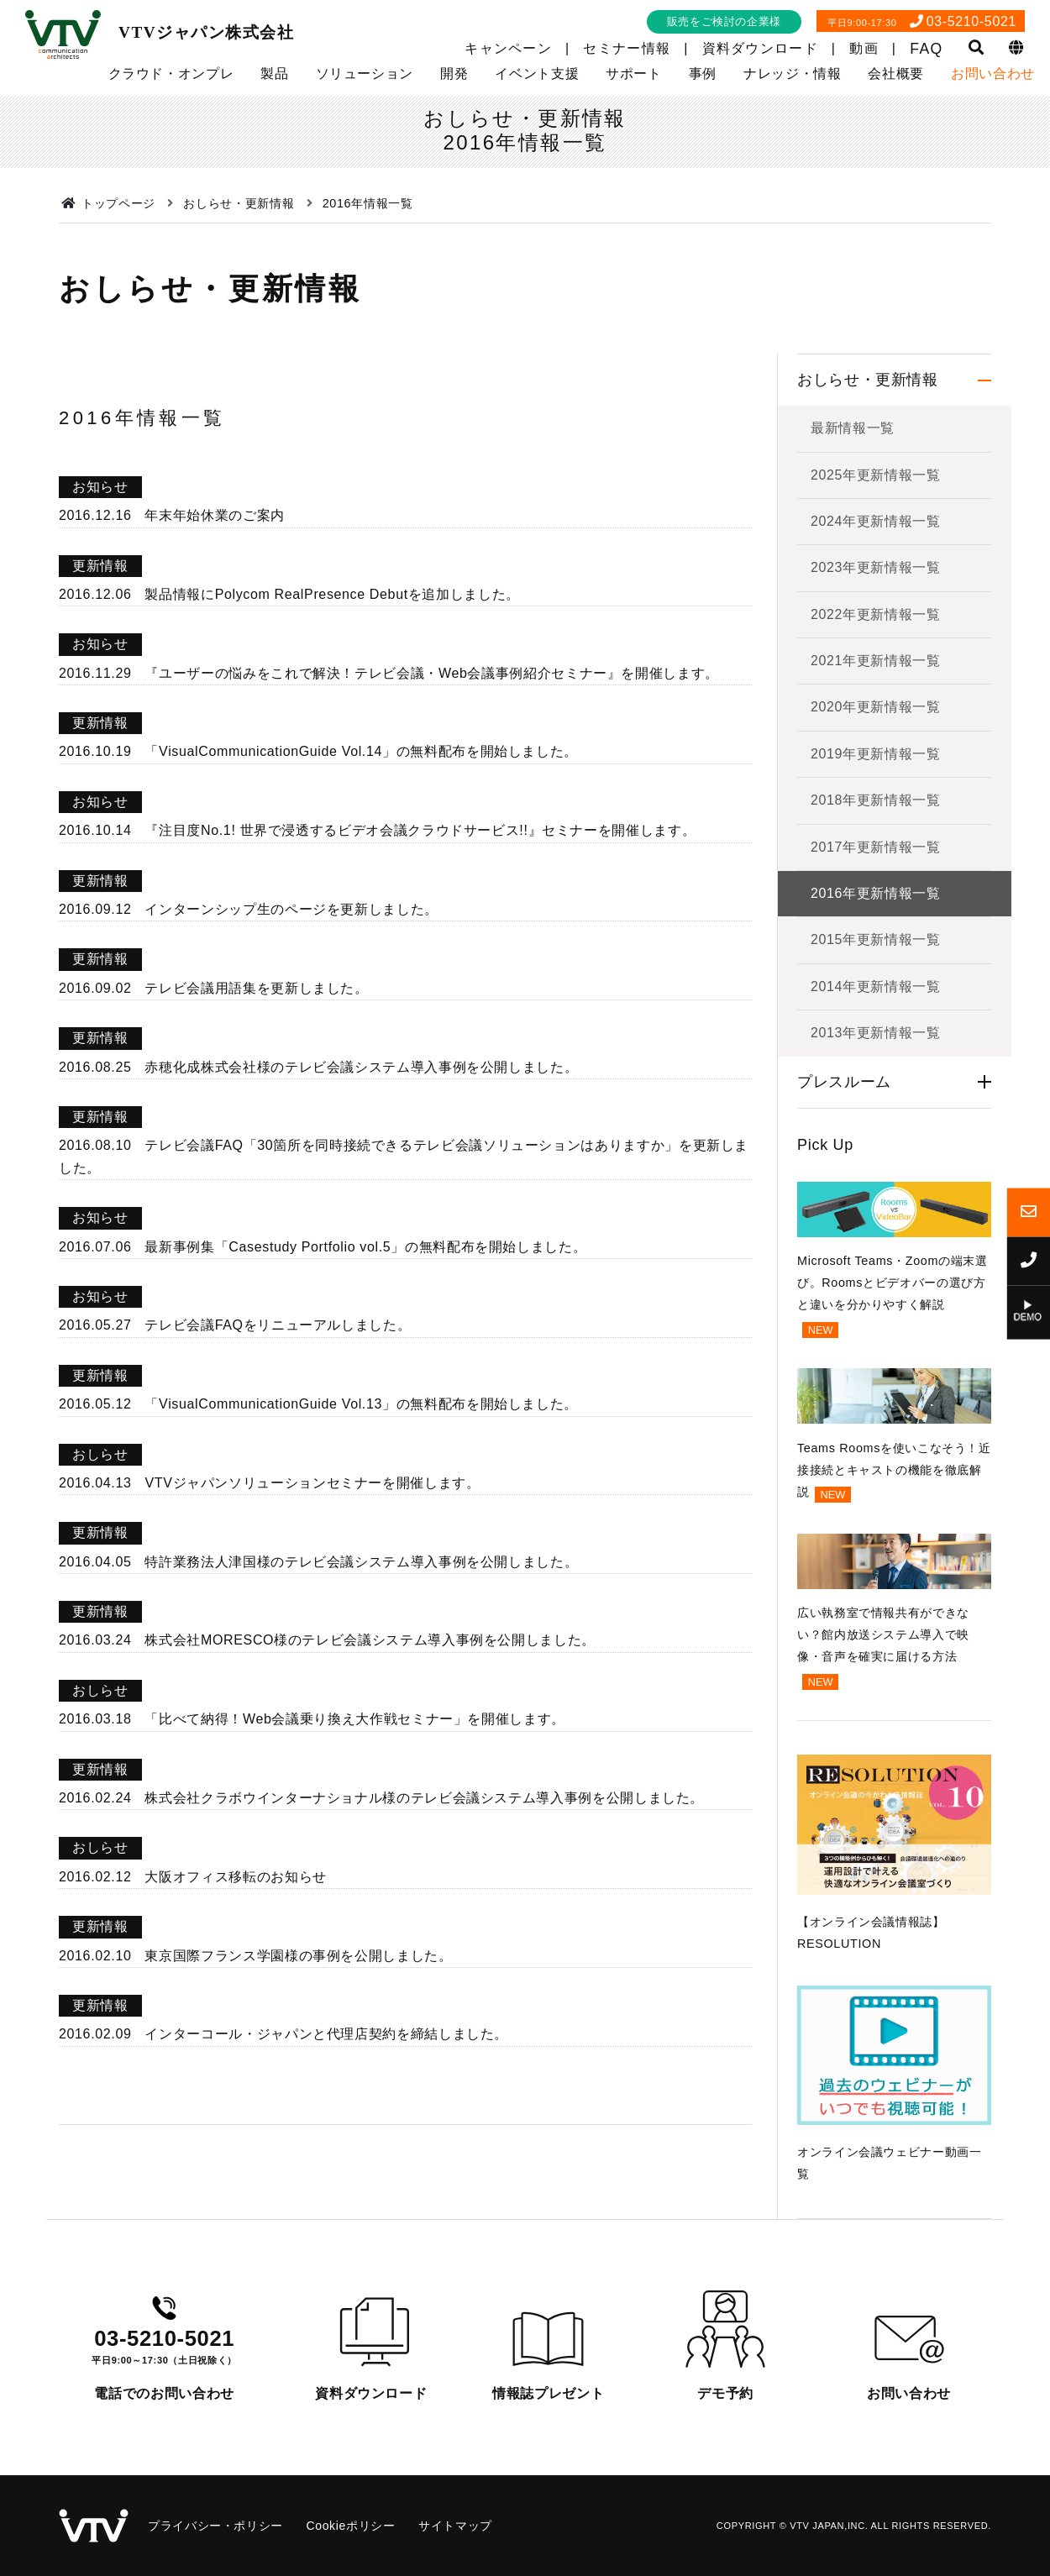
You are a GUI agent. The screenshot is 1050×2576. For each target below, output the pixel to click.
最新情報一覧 (853, 428)
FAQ (926, 48)
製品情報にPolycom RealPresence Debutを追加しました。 (331, 594)
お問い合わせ (993, 73)
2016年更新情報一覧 (876, 893)
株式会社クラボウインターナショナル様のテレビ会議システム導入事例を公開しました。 (424, 1798)
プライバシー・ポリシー (215, 2525)
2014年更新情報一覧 (876, 986)
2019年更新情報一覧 (876, 754)
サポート (634, 73)
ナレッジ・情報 (792, 73)
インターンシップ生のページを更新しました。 (291, 909)
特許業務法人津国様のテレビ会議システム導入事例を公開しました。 (361, 1562)
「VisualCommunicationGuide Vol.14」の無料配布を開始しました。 (361, 751)
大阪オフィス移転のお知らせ (235, 1877)
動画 (864, 48)
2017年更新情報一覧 (876, 847)
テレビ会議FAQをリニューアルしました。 (277, 1325)
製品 (274, 73)
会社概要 (896, 73)
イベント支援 (537, 73)
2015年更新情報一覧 (876, 939)
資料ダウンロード (760, 48)
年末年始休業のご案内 (214, 515)
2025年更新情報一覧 (876, 475)
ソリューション (364, 73)
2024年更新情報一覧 (876, 521)
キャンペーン (508, 48)
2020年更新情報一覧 (876, 707)
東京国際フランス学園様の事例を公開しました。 (298, 1956)
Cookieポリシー (350, 2525)
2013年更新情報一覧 (876, 1033)
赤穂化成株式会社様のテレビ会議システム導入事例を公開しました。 (361, 1067)
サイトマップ (455, 2525)
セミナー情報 (626, 48)
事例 (703, 73)
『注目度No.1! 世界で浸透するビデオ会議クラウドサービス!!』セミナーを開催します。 (420, 830)
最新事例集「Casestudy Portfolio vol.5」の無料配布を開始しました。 (365, 1247)
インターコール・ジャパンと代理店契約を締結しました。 (326, 2034)
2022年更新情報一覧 (876, 614)
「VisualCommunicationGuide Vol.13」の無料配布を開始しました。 (361, 1404)
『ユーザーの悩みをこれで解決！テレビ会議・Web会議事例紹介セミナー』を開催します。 (431, 673)
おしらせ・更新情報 (867, 379)
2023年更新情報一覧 (876, 567)
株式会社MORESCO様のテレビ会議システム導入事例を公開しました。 (369, 1640)
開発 (454, 73)
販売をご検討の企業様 (724, 21)
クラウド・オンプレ (171, 73)
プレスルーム (844, 1081)
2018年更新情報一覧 (876, 800)
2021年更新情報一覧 (876, 660)
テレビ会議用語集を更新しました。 (256, 988)
